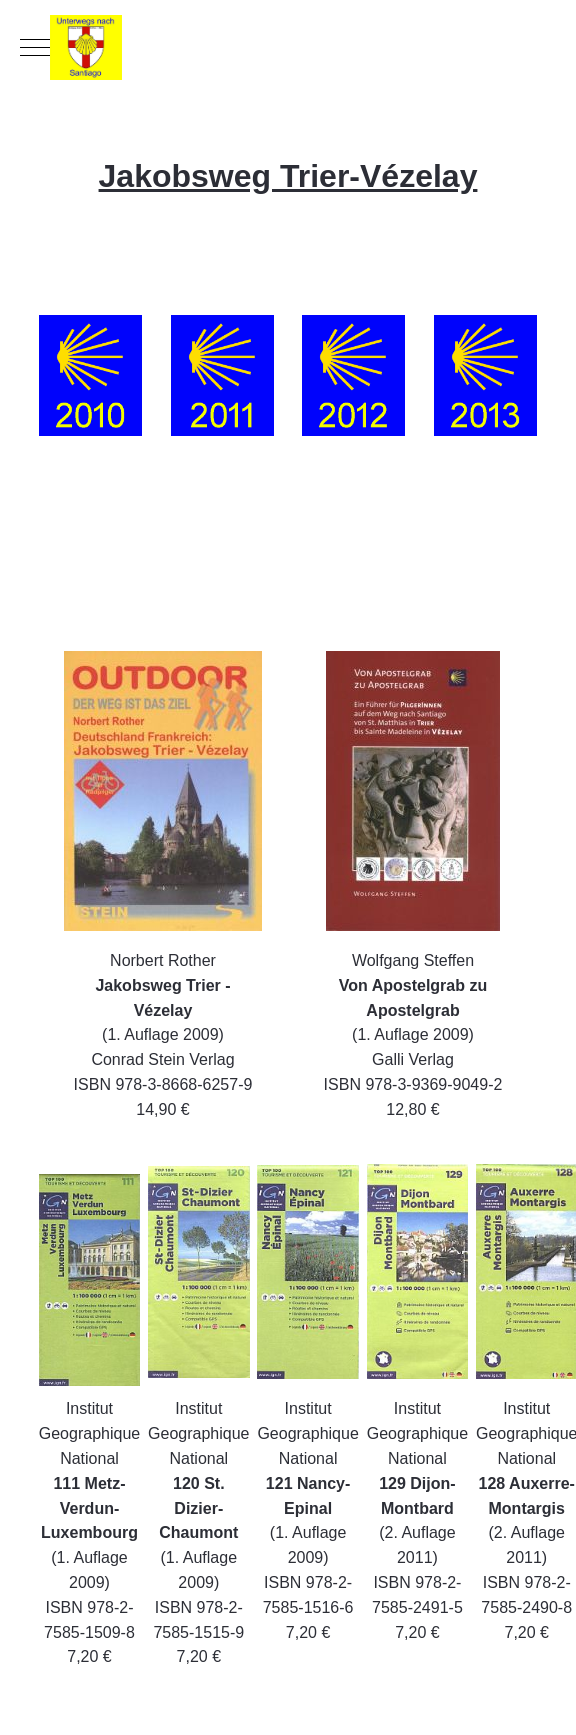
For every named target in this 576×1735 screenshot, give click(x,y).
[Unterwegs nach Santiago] (288, 47)
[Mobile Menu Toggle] (35, 47)
